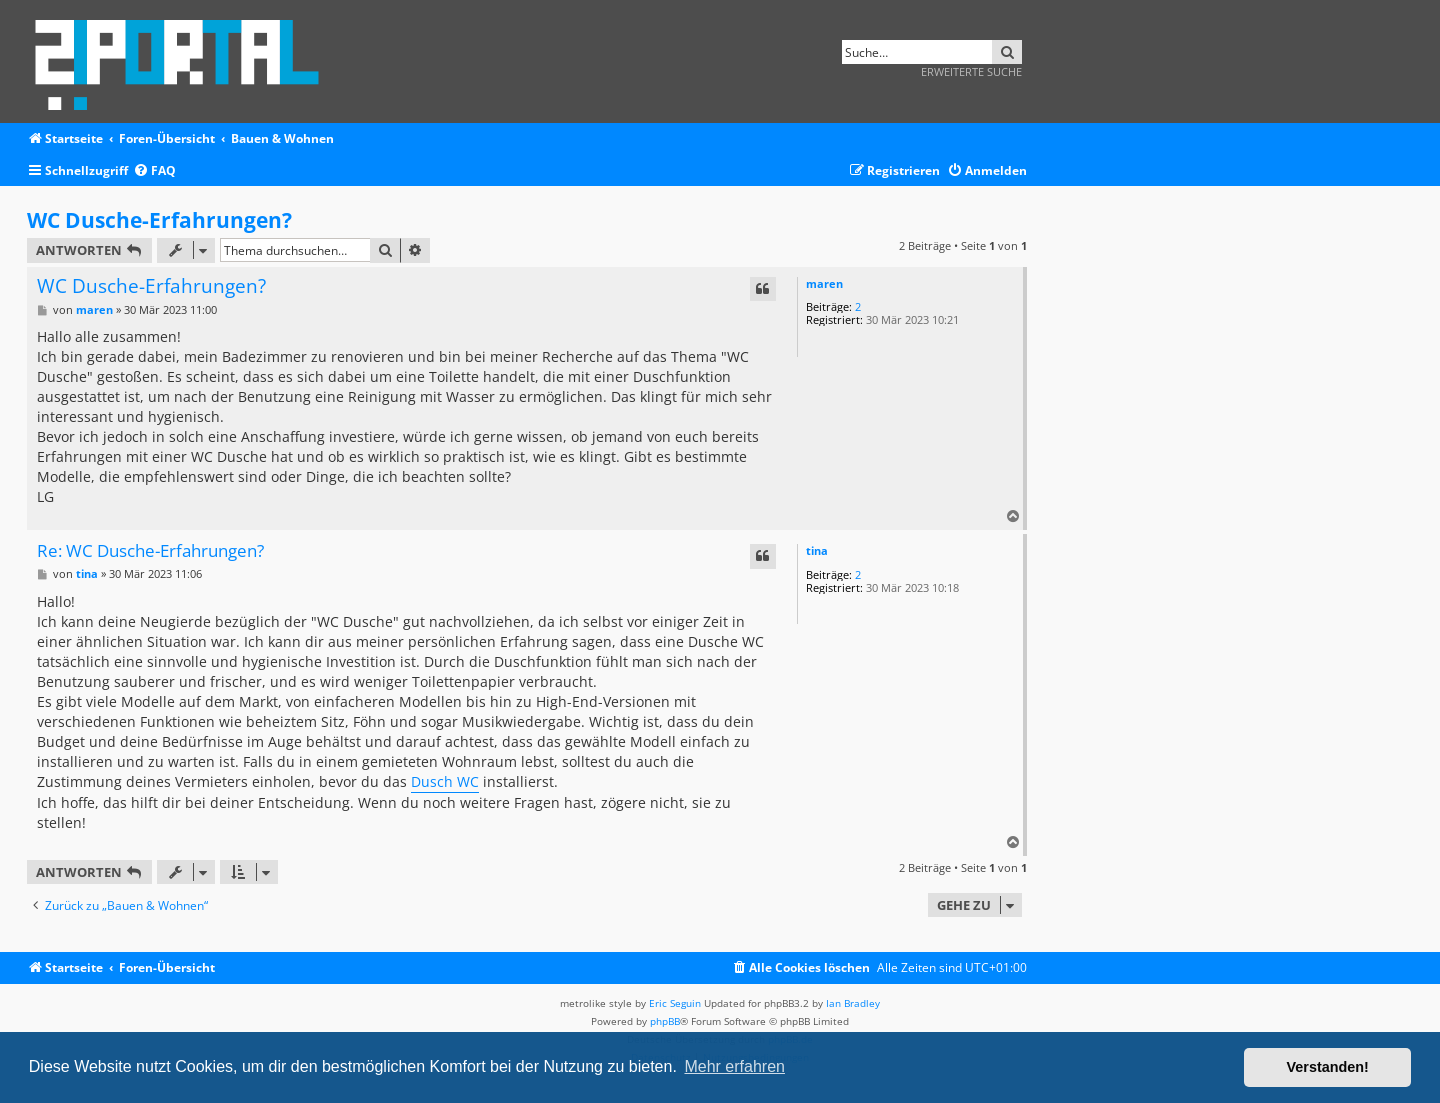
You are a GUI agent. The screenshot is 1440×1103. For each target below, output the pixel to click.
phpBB (665, 1021)
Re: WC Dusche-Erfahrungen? (150, 551)
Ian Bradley (853, 1003)
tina (817, 550)
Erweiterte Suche (971, 71)
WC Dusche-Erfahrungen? (159, 220)
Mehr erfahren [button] (734, 1066)
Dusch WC (445, 781)
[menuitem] (154, 171)
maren (824, 283)
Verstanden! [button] (1328, 1067)
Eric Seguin (675, 1003)
